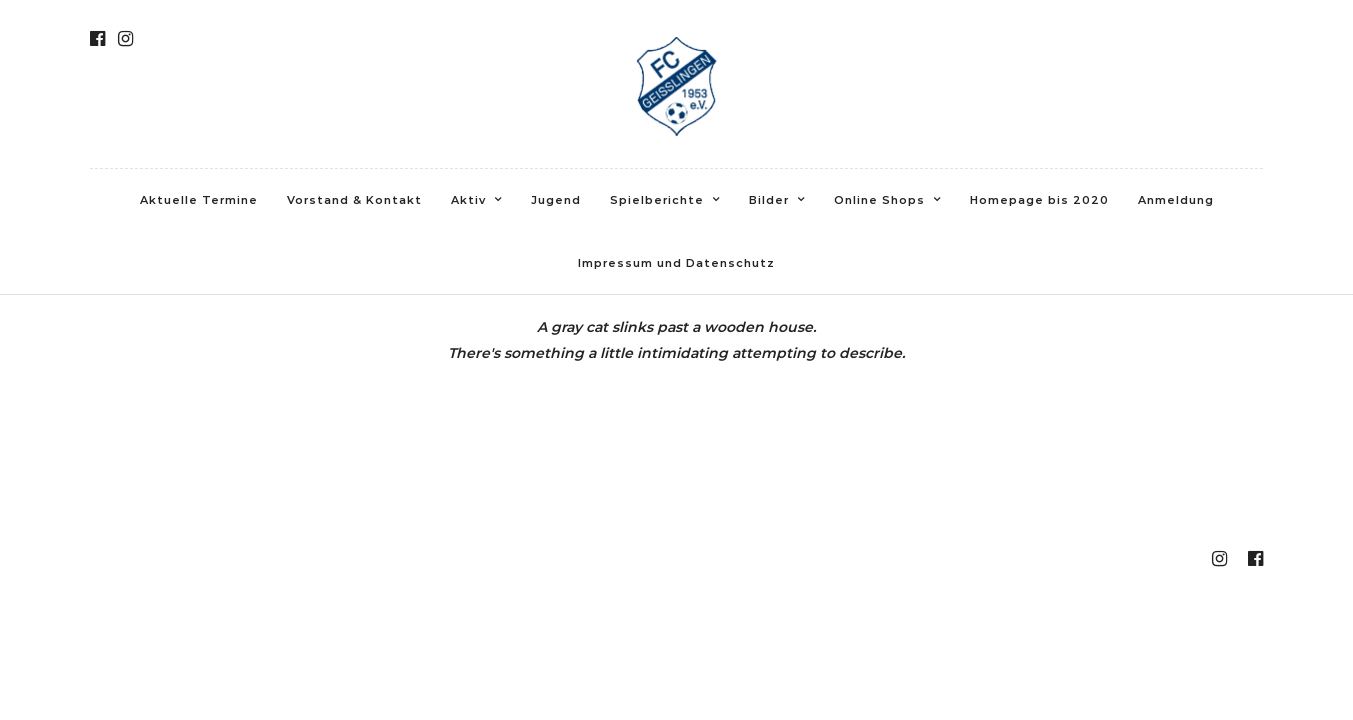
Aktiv (468, 200)
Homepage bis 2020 (1039, 200)
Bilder (769, 200)
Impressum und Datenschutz (676, 263)
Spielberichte (657, 200)
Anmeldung (1176, 200)
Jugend (556, 200)
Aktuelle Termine (199, 200)
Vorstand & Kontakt (354, 200)
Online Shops (879, 200)
